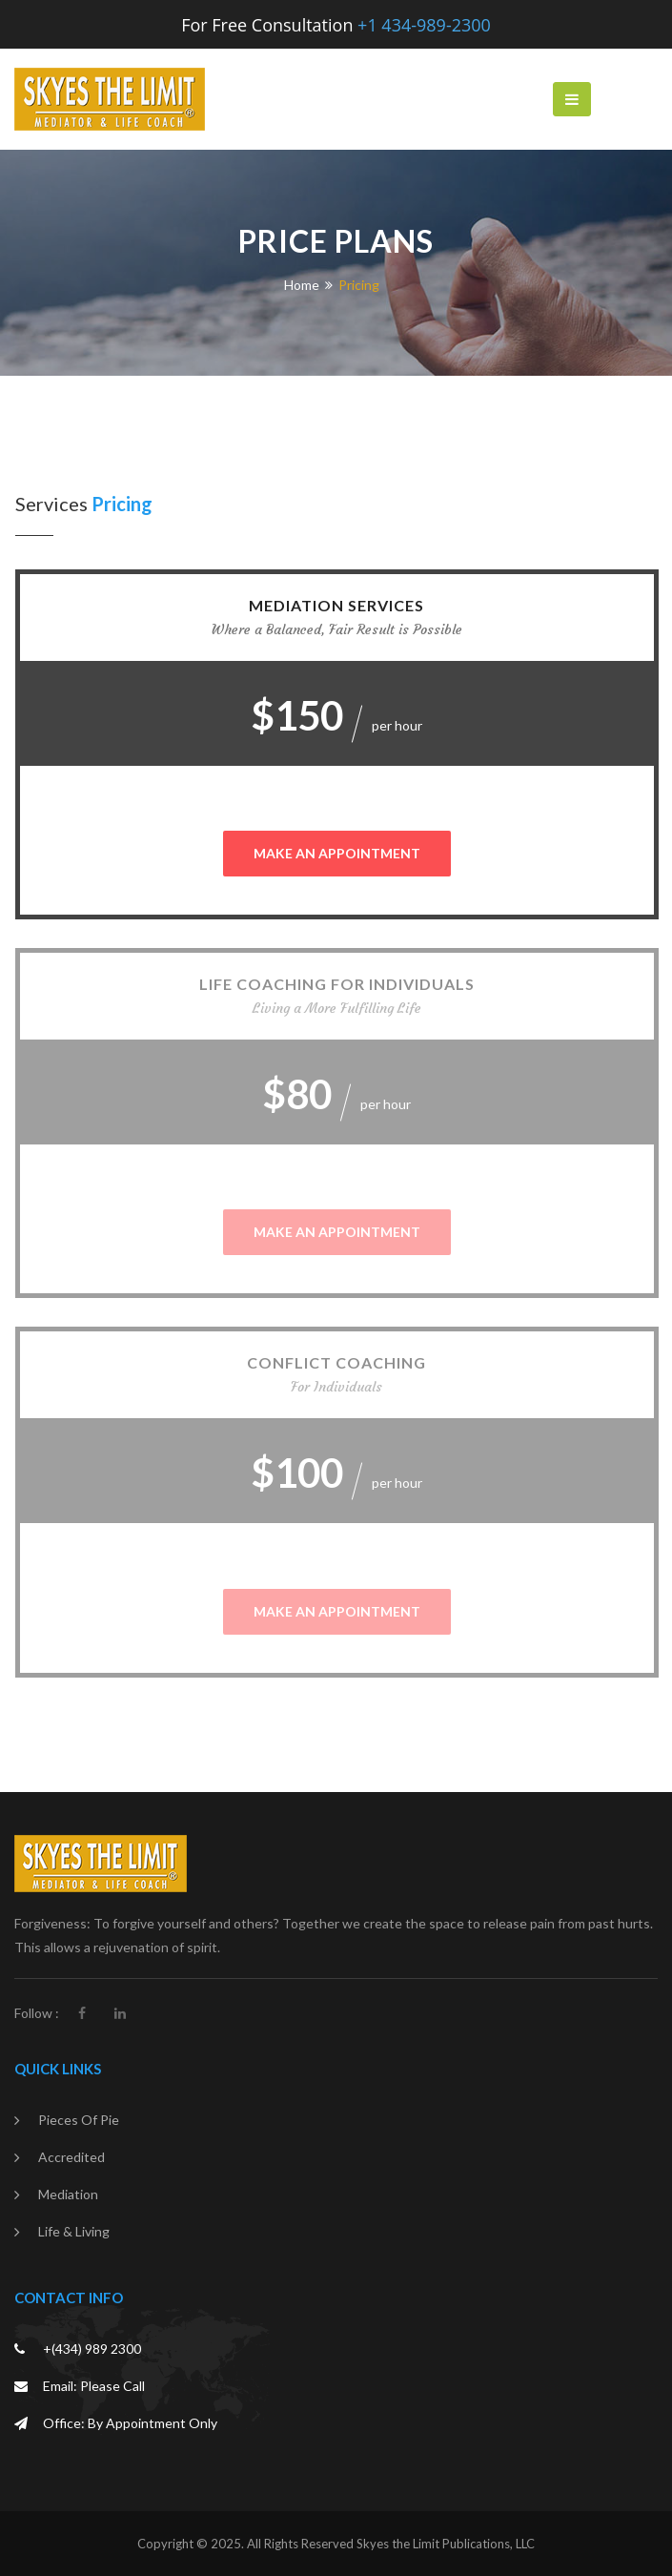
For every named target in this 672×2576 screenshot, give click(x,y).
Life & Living (74, 2231)
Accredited (71, 2157)
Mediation (68, 2194)
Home (301, 285)
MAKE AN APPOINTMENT (337, 853)
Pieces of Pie (78, 2120)
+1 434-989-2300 (424, 24)
